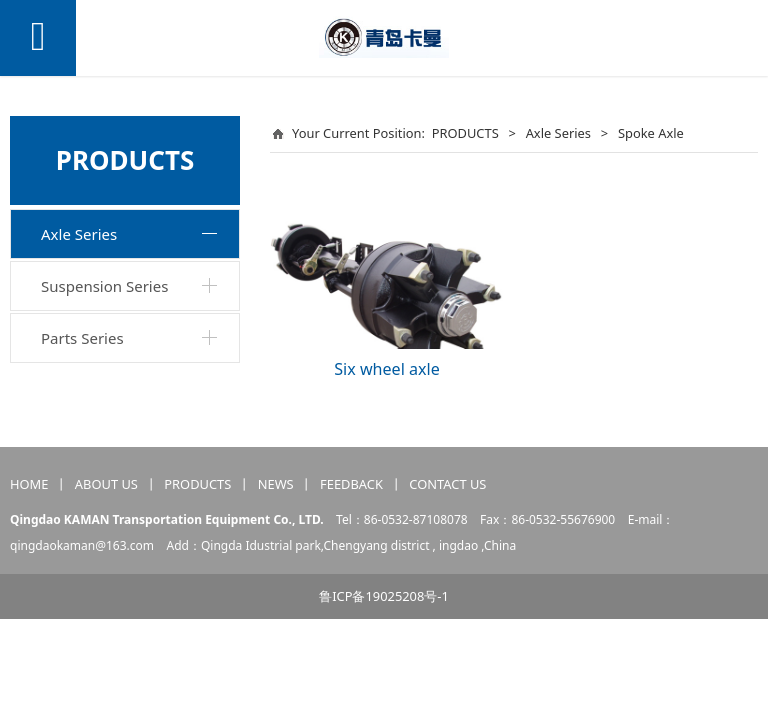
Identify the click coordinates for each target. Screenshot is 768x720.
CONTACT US (447, 484)
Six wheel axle (387, 369)
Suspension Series (104, 286)
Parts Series (82, 338)
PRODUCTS (465, 133)
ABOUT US (106, 484)
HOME (29, 484)
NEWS (276, 484)
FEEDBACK (351, 484)
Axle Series (79, 234)
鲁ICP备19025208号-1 (384, 596)
